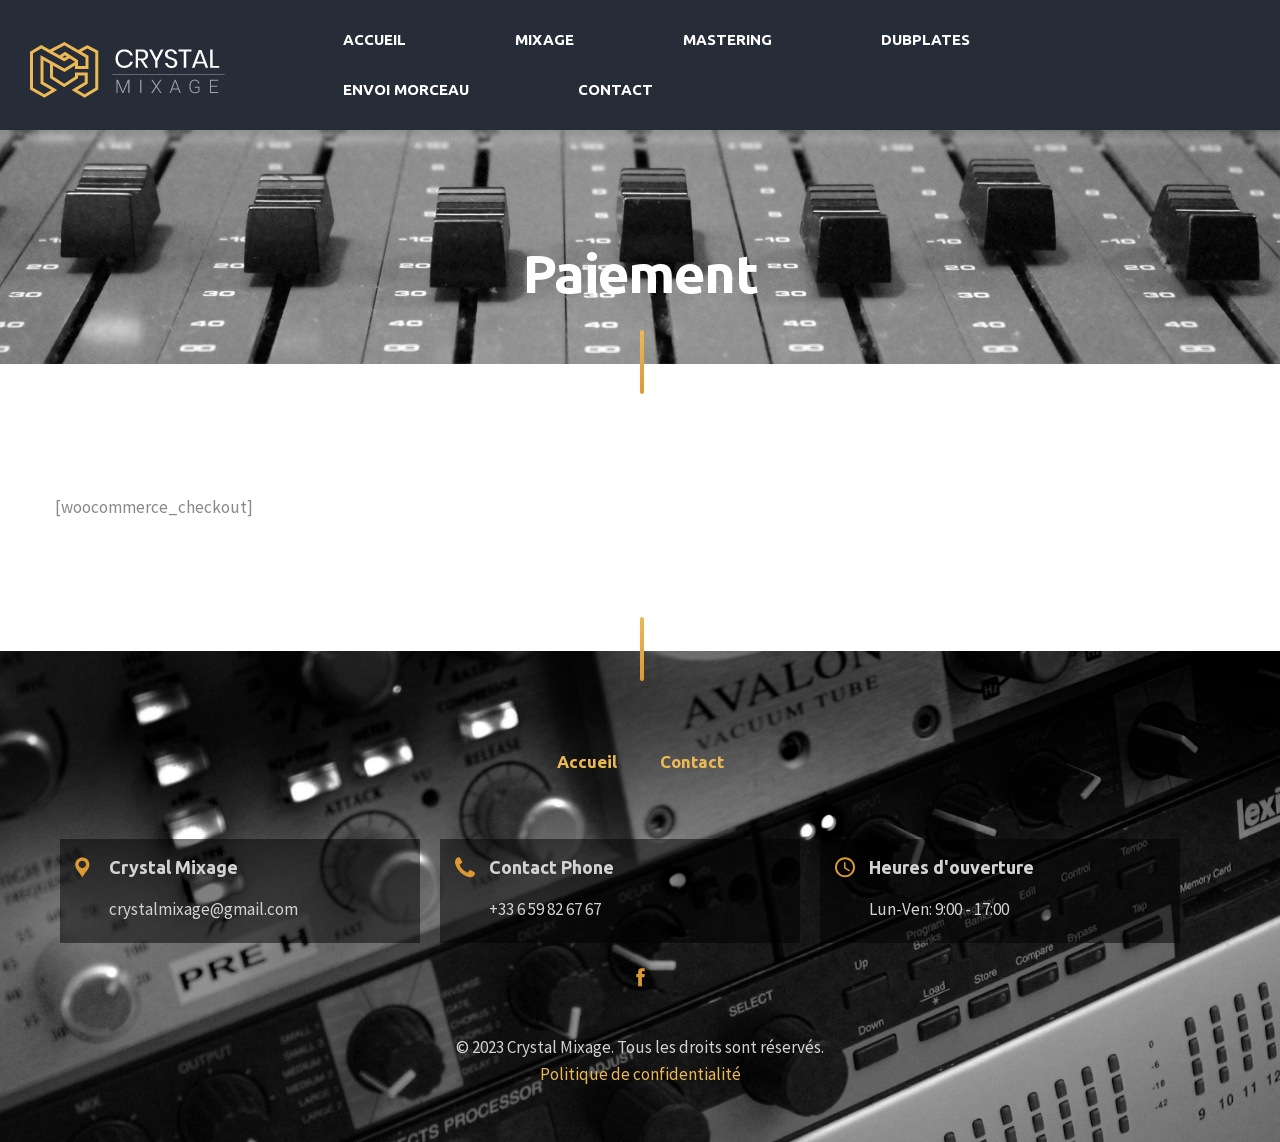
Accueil (554, 44)
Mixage (656, 44)
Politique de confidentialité (640, 1033)
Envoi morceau (1045, 44)
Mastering (770, 44)
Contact (1184, 44)
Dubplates (899, 44)
